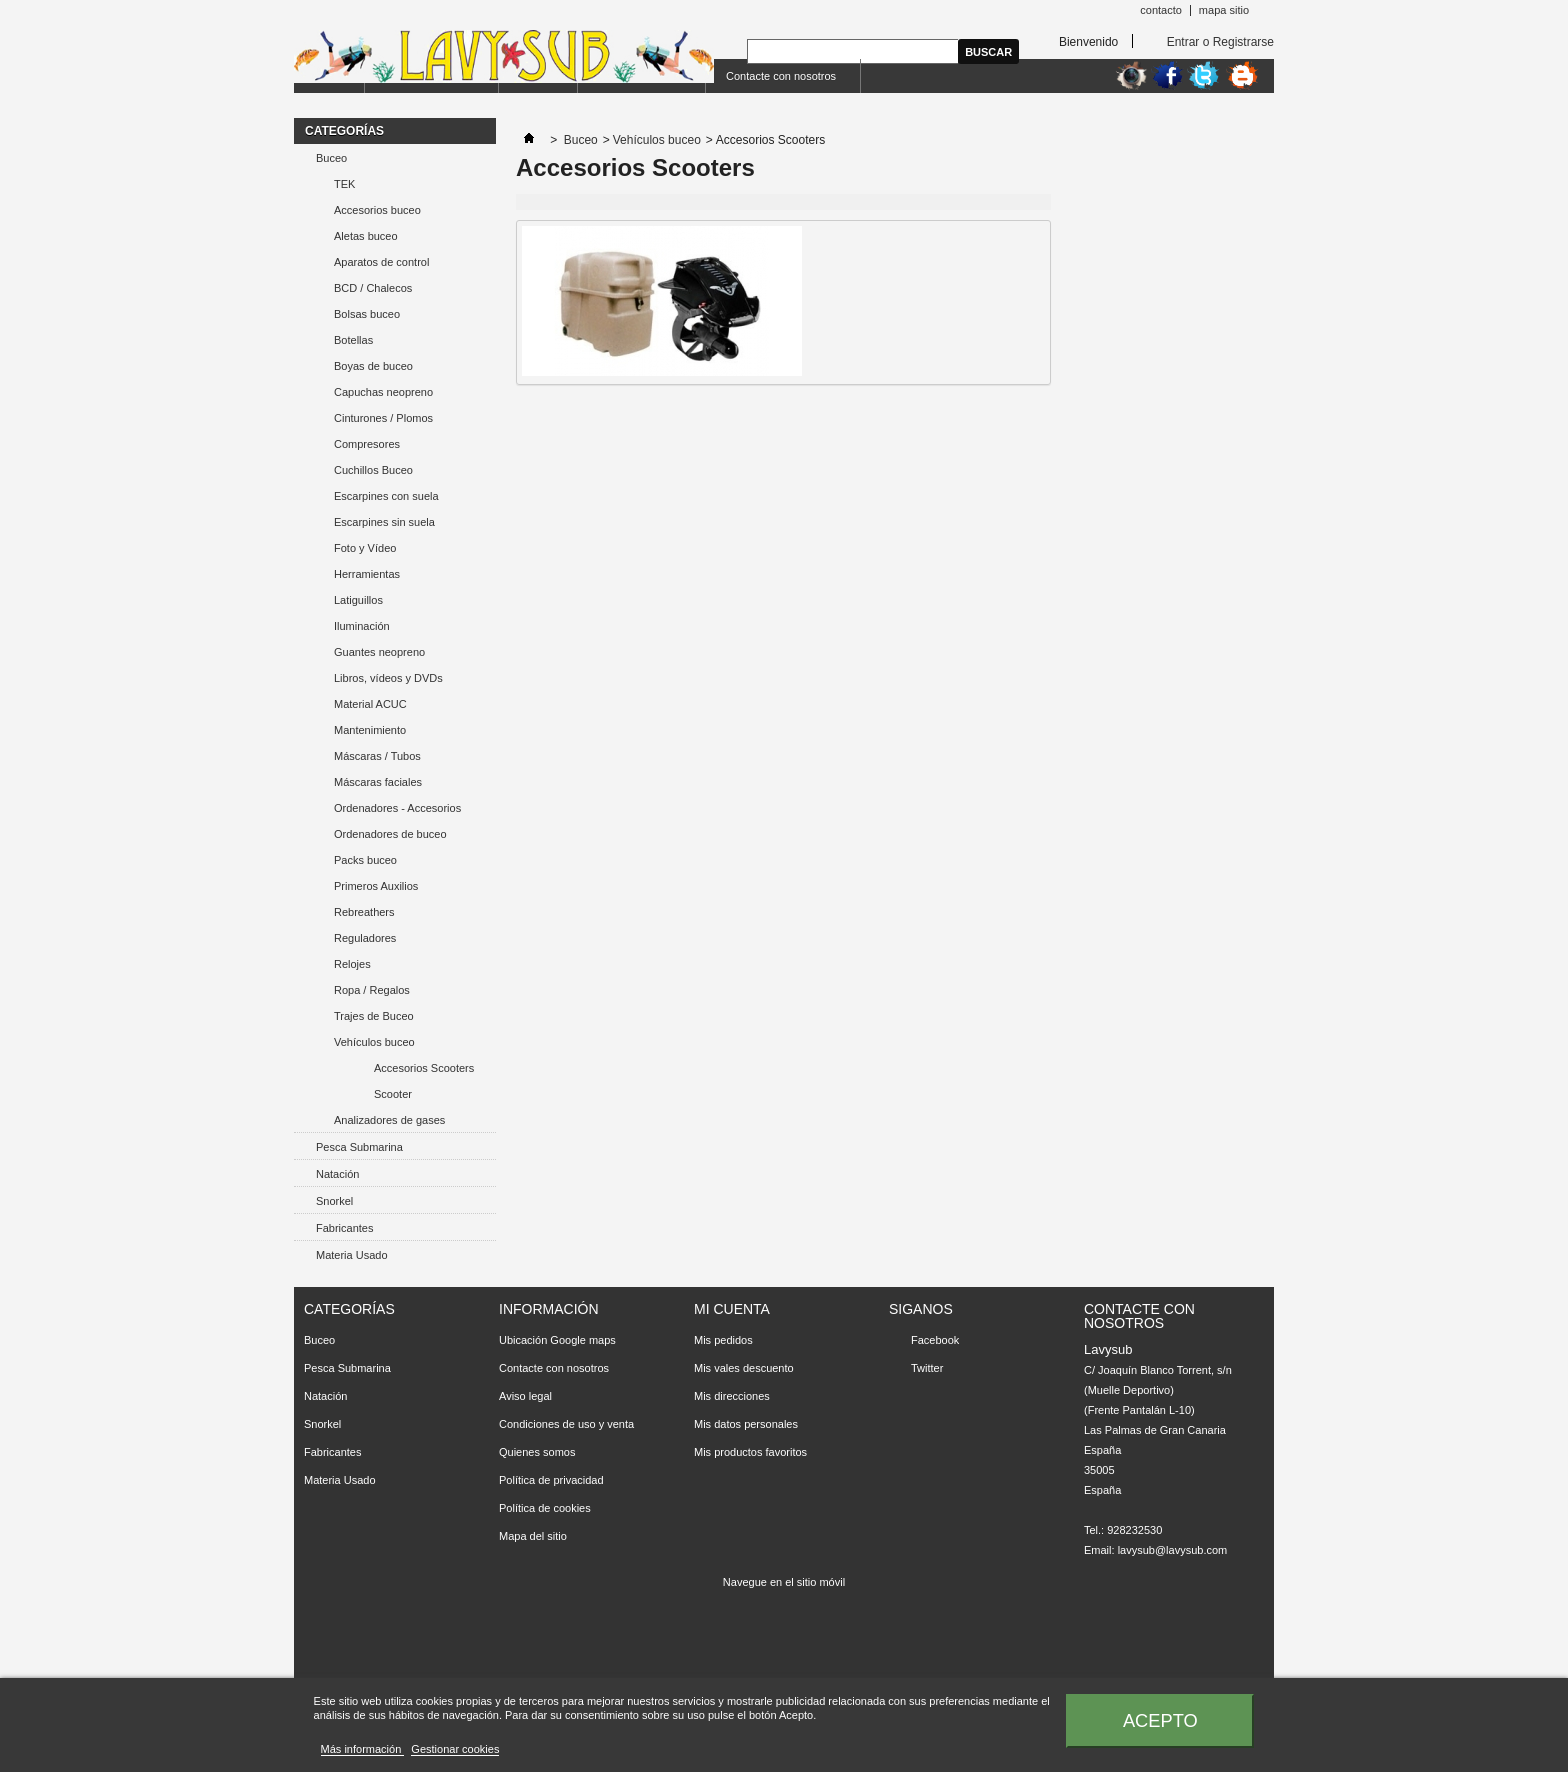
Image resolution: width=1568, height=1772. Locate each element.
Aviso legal (525, 1396)
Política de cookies (545, 1508)
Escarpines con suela (386, 496)
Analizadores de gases (389, 1120)
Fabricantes (344, 1228)
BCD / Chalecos (373, 288)
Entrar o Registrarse (1220, 41)
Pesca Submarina (359, 1147)
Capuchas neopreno (383, 392)
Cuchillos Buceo (373, 470)
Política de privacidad (551, 1480)
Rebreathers (364, 912)
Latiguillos (358, 600)
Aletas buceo (366, 236)
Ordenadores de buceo (390, 834)
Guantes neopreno (379, 652)
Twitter (927, 1368)
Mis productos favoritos (750, 1452)
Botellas (353, 340)
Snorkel (334, 1201)
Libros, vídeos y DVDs (388, 678)
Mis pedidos (723, 1340)
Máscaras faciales (378, 782)
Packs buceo (365, 860)
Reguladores (365, 938)
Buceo (331, 158)
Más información (363, 1749)
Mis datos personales (746, 1424)
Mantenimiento (370, 730)
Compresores (367, 444)
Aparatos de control (381, 262)
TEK (344, 184)
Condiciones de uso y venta (566, 1424)
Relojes (352, 964)
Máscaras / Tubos (377, 756)
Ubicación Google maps (557, 1340)
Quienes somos (537, 1452)
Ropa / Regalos (372, 990)
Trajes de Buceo (374, 1016)
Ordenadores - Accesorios (397, 808)
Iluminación (362, 626)
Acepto (1160, 1720)
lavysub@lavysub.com (1173, 1550)
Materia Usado (352, 1255)
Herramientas (367, 574)
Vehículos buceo (374, 1042)
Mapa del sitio (533, 1536)
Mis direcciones (732, 1396)
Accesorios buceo (377, 210)
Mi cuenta (732, 1309)
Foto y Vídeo (365, 548)
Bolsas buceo (367, 314)
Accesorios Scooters (424, 1068)
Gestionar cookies (455, 1749)
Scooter (393, 1094)
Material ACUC (370, 704)
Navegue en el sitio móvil (784, 1582)
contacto (1161, 10)
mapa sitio (1224, 10)
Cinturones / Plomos (383, 418)
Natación (337, 1174)
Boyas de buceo (373, 366)
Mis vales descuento (744, 1368)
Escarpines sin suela (384, 522)
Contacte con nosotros (781, 76)
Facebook (935, 1340)
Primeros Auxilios (376, 886)
